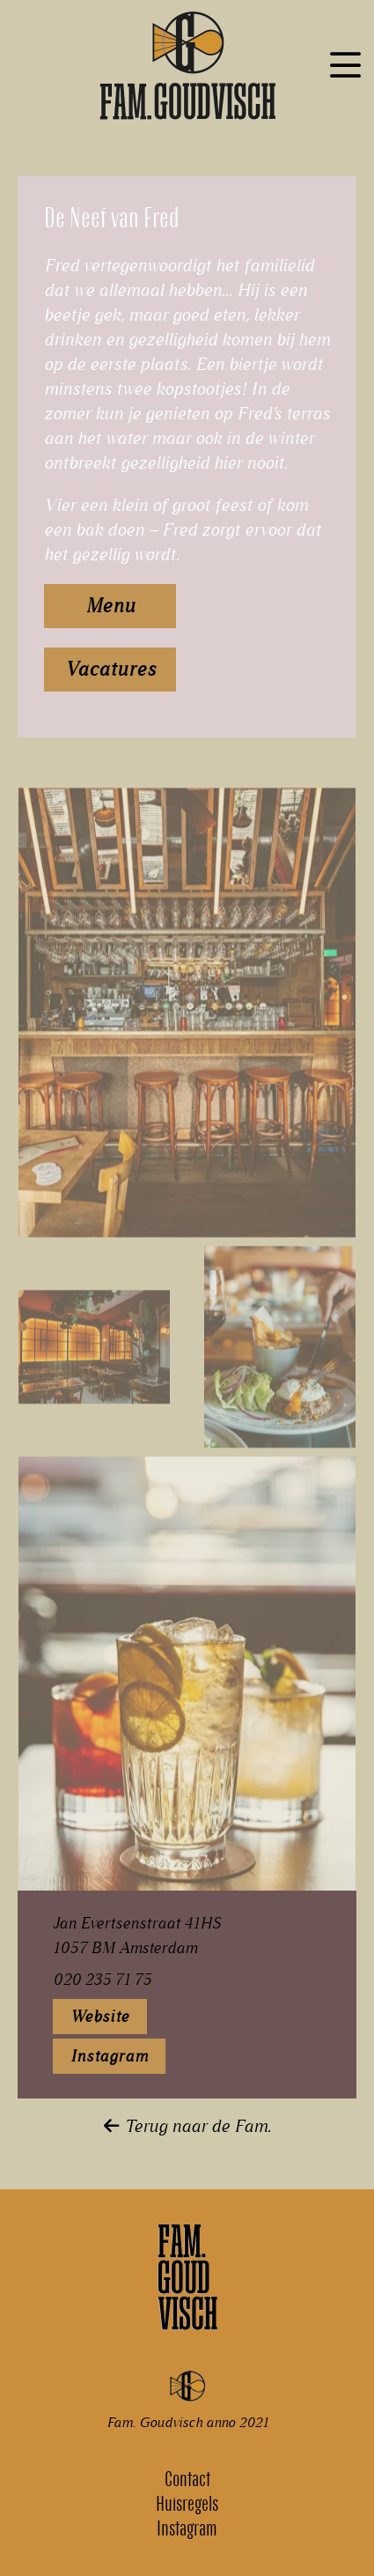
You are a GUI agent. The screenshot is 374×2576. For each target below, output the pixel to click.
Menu (110, 606)
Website (99, 2016)
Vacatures (110, 669)
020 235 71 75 (102, 1979)
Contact (187, 2479)
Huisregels (187, 2503)
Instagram (109, 2056)
